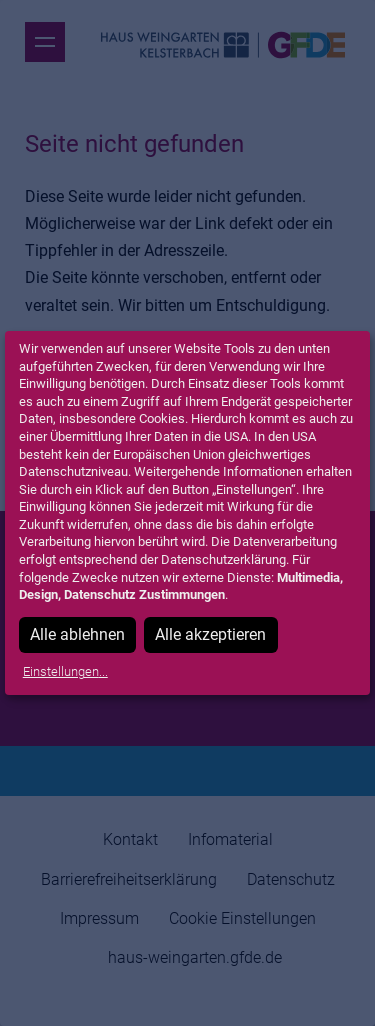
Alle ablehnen (77, 634)
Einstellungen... (65, 671)
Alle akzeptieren (210, 634)
